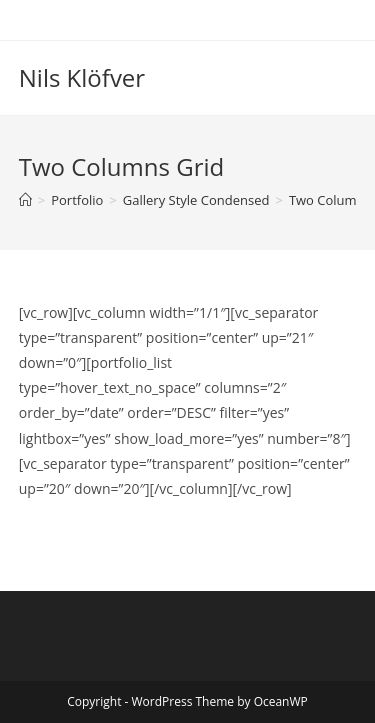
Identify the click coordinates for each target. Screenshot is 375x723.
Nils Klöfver (82, 77)
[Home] (25, 200)
